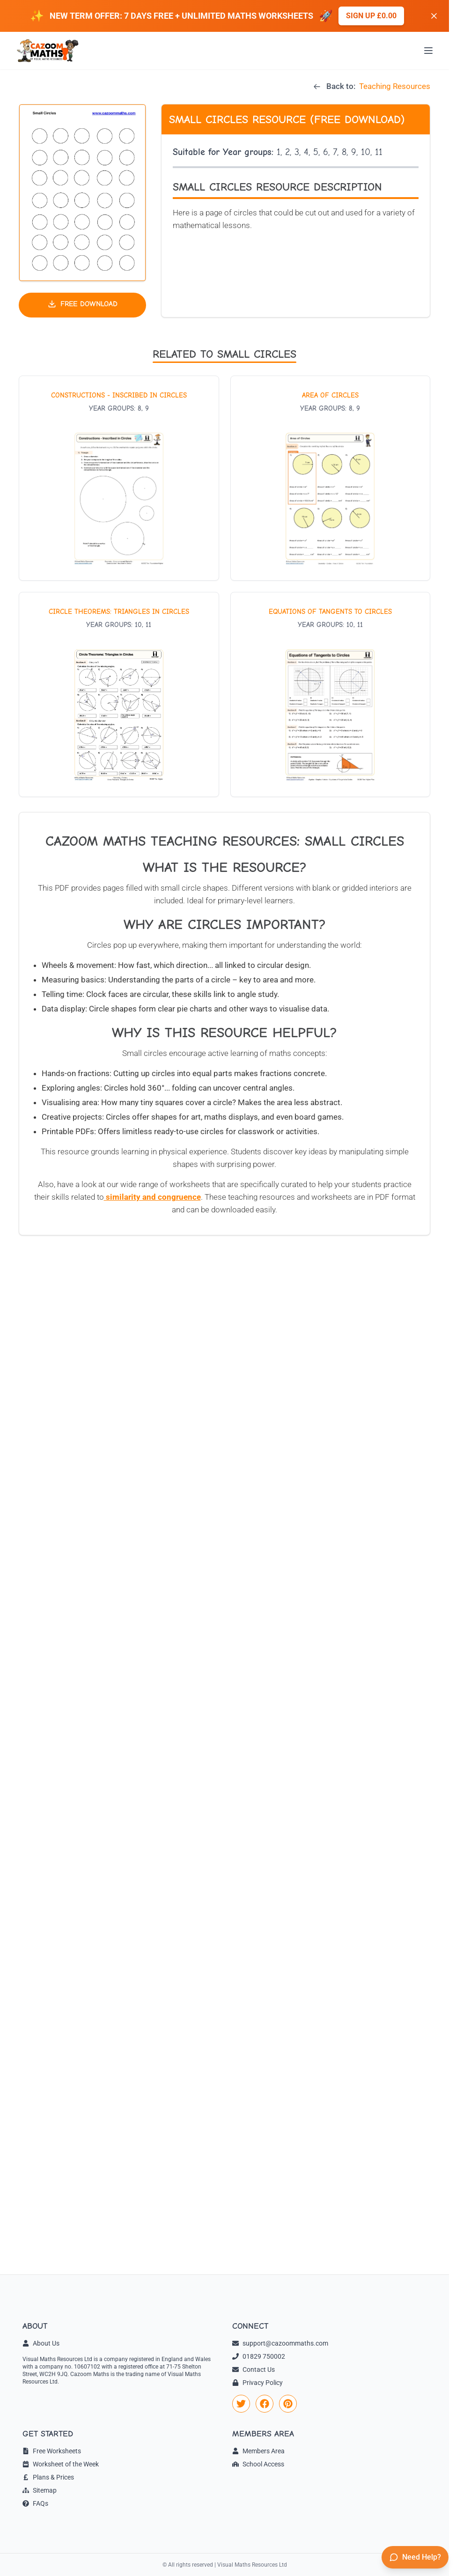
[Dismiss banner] (434, 15)
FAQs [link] (35, 2503)
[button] (82, 192)
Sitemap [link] (39, 2490)
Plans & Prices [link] (48, 2477)
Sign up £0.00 (371, 15)
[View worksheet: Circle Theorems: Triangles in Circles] (119, 694)
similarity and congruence (152, 1197)
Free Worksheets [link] (51, 2451)
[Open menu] (428, 50)
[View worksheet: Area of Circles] (330, 478)
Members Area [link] (258, 2451)
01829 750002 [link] (258, 2356)
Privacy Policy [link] (257, 2382)
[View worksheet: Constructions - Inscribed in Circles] (119, 478)
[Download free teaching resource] (82, 305)
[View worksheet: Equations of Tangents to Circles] (330, 694)
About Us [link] (40, 2343)
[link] (241, 2404)
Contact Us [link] (253, 2369)
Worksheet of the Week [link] (60, 2464)
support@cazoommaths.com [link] (280, 2343)
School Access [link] (258, 2464)
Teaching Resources (394, 86)
